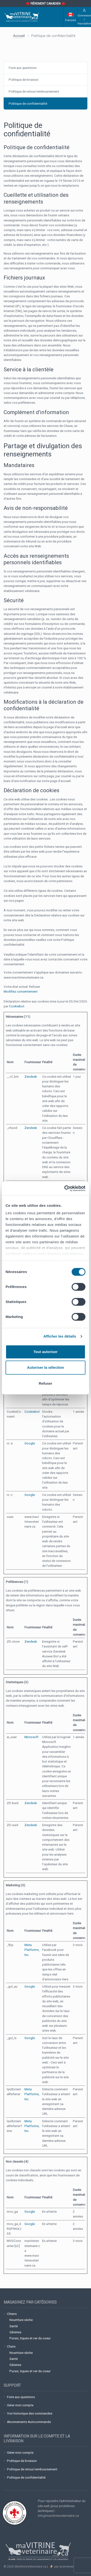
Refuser (45, 1383)
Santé (13, 2326)
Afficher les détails (59, 1336)
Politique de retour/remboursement (34, 91)
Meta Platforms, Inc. (31, 1950)
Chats (11, 2346)
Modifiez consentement (21, 991)
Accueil (19, 36)
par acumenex (63, 2566)
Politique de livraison (23, 79)
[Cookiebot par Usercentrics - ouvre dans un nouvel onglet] (64, 1188)
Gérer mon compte (20, 2405)
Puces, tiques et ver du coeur (30, 2338)
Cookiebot (16, 1006)
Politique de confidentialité (28, 103)
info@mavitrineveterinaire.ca (58, 2515)
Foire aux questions (23, 68)
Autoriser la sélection (45, 1367)
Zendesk (30, 1076)
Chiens (12, 2314)
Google (29, 1443)
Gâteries (15, 2332)
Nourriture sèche (21, 2320)
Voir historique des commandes (29, 2413)
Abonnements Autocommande (29, 2422)
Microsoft (31, 1737)
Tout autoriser (45, 1352)
